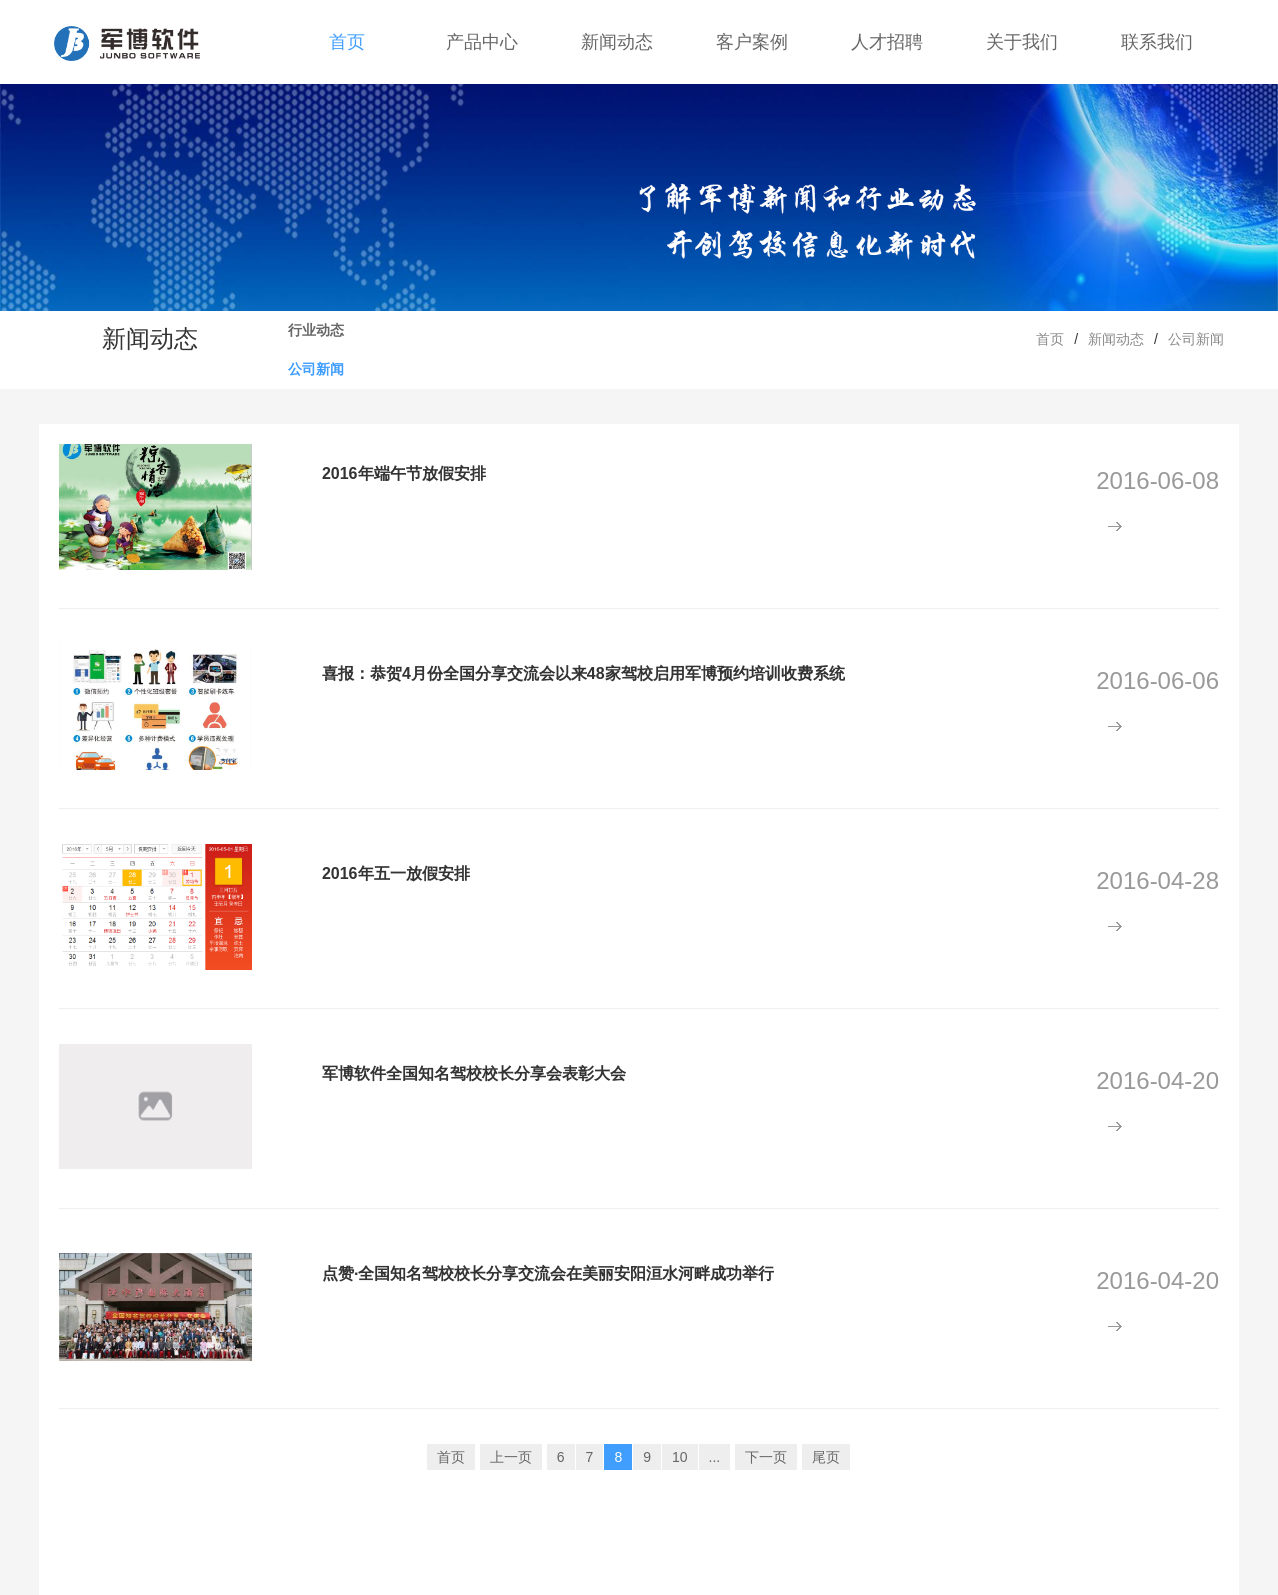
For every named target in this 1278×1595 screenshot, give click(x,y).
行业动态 (316, 330)
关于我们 (1022, 42)
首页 (347, 42)
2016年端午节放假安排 (404, 473)
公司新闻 (316, 369)
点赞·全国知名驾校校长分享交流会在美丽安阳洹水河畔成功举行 (548, 1273)
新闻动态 (617, 42)
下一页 (766, 1457)
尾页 (826, 1457)
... (715, 1457)
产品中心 (482, 42)
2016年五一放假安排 (396, 873)
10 (680, 1457)
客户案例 (752, 42)
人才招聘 (887, 42)
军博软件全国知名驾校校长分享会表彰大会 (474, 1073)
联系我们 (1157, 42)
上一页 (511, 1457)
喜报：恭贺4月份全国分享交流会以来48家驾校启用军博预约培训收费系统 (583, 673)
